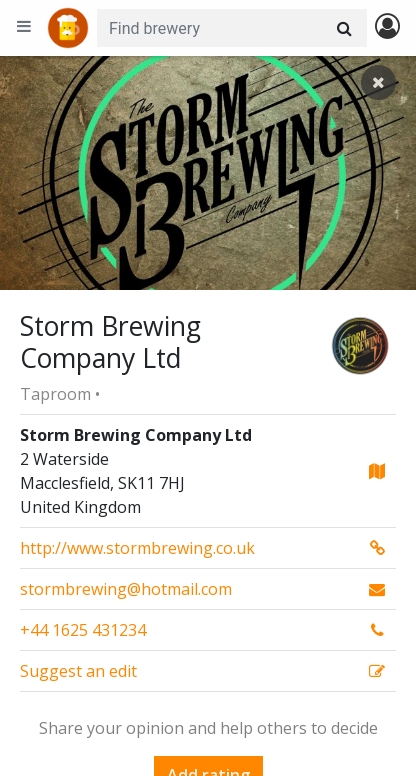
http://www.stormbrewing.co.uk (137, 548)
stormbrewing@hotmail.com (126, 589)
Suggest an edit (78, 671)
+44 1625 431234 (83, 630)
